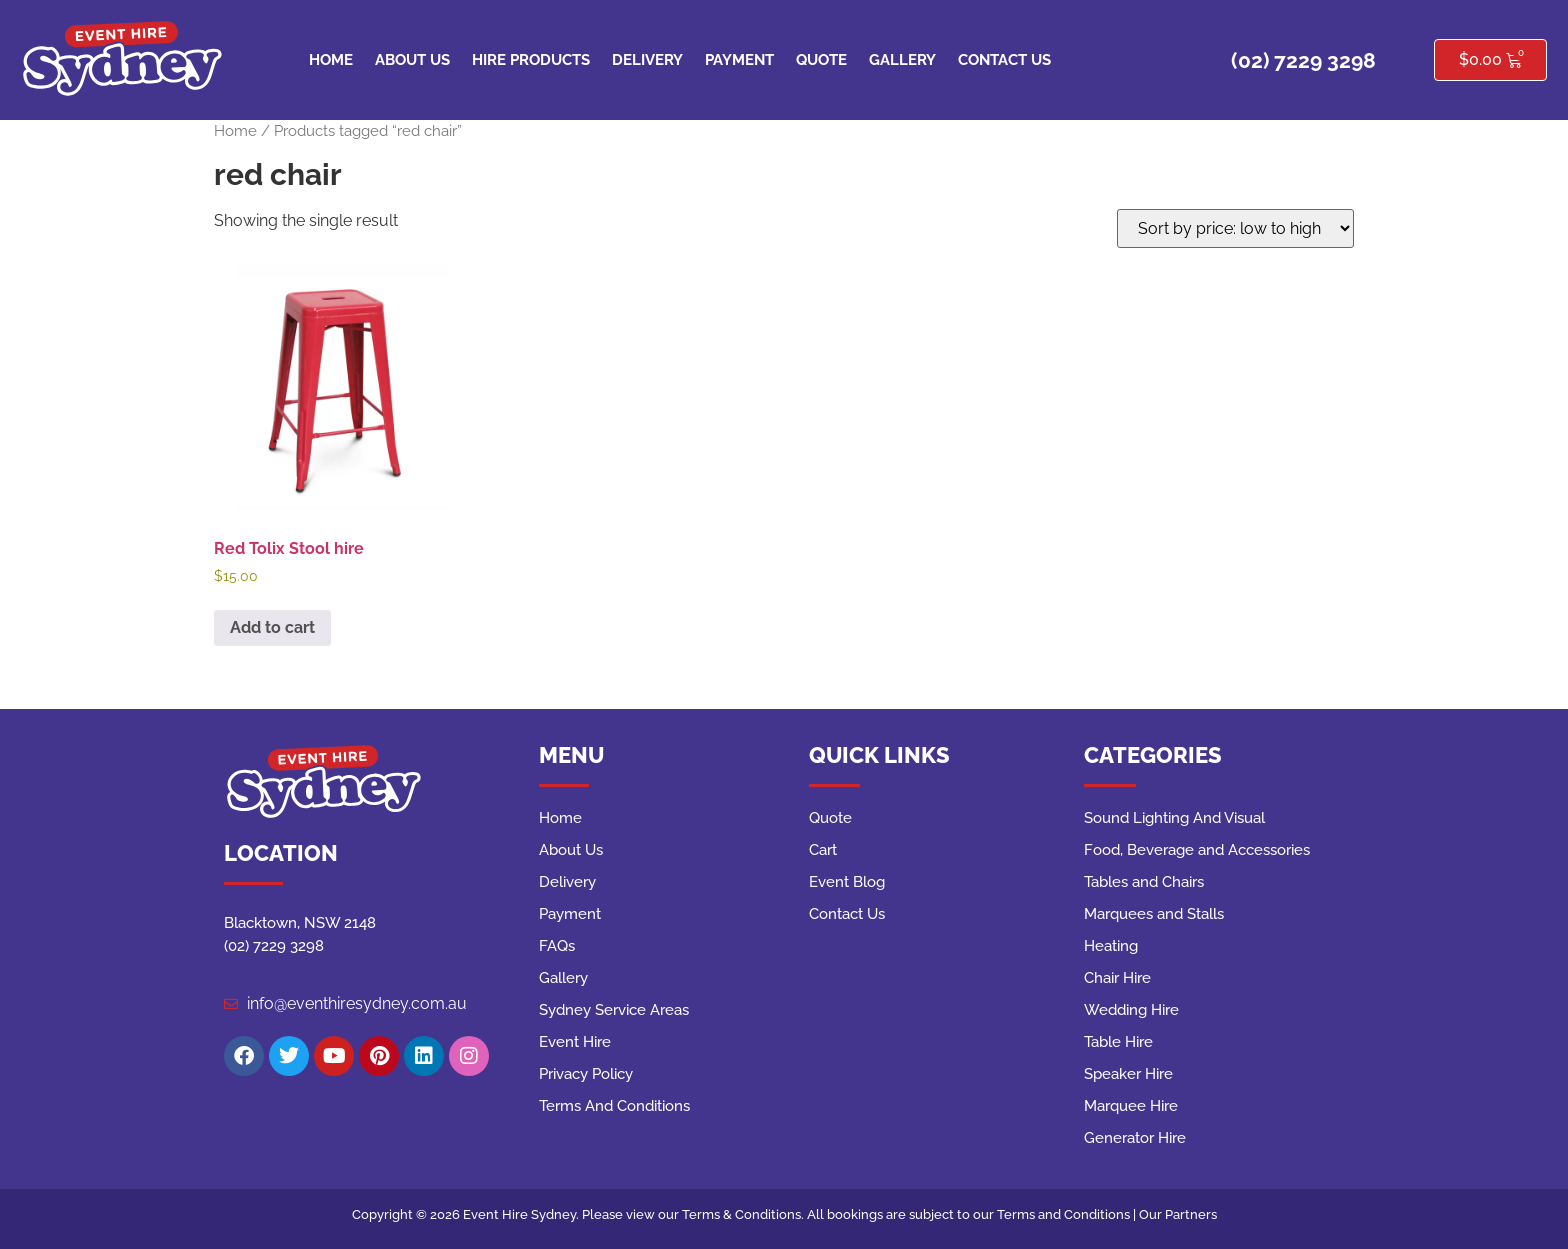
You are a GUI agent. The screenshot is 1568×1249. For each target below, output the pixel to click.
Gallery (902, 60)
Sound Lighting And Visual (1174, 818)
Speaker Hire (1128, 1074)
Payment (739, 60)
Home (331, 60)
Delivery (647, 60)
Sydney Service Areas (614, 1010)
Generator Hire (1135, 1138)
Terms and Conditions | (1068, 1214)
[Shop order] (1235, 228)
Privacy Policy (586, 1074)
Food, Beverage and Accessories (1197, 850)
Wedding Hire (1131, 1010)
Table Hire (1118, 1042)
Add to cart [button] (272, 627)
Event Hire (575, 1042)
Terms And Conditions (614, 1106)
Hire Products (531, 60)
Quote (821, 60)
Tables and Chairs (1144, 882)
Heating (1111, 946)
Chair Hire (1117, 978)
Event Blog (847, 882)
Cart (823, 850)
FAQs (557, 946)
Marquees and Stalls (1154, 914)
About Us (412, 60)
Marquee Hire (1131, 1106)
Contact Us (1004, 60)
